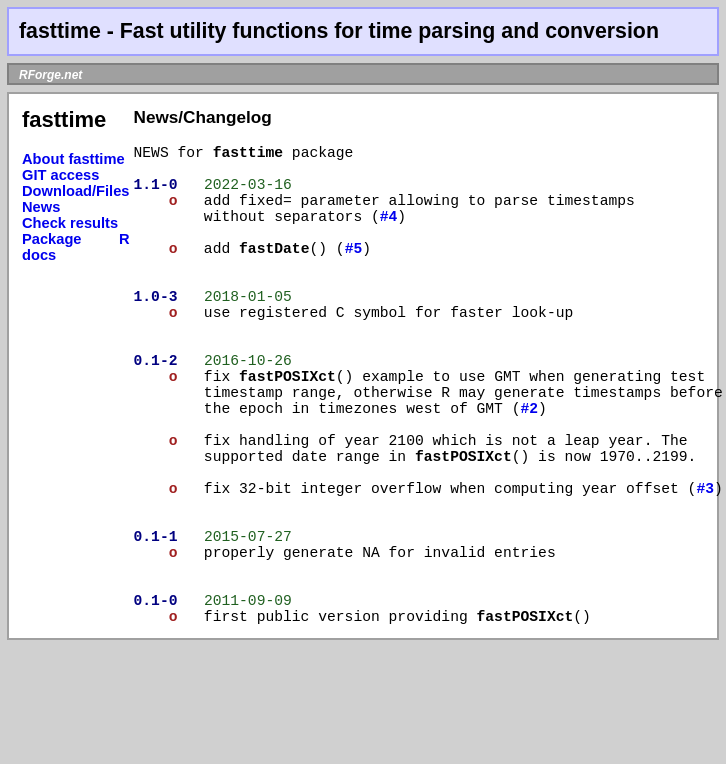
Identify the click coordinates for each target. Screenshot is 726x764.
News (41, 207)
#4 (389, 231)
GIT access (60, 175)
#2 (529, 451)
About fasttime (73, 159)
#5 (354, 267)
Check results (70, 223)
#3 (573, 563)
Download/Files (76, 191)
